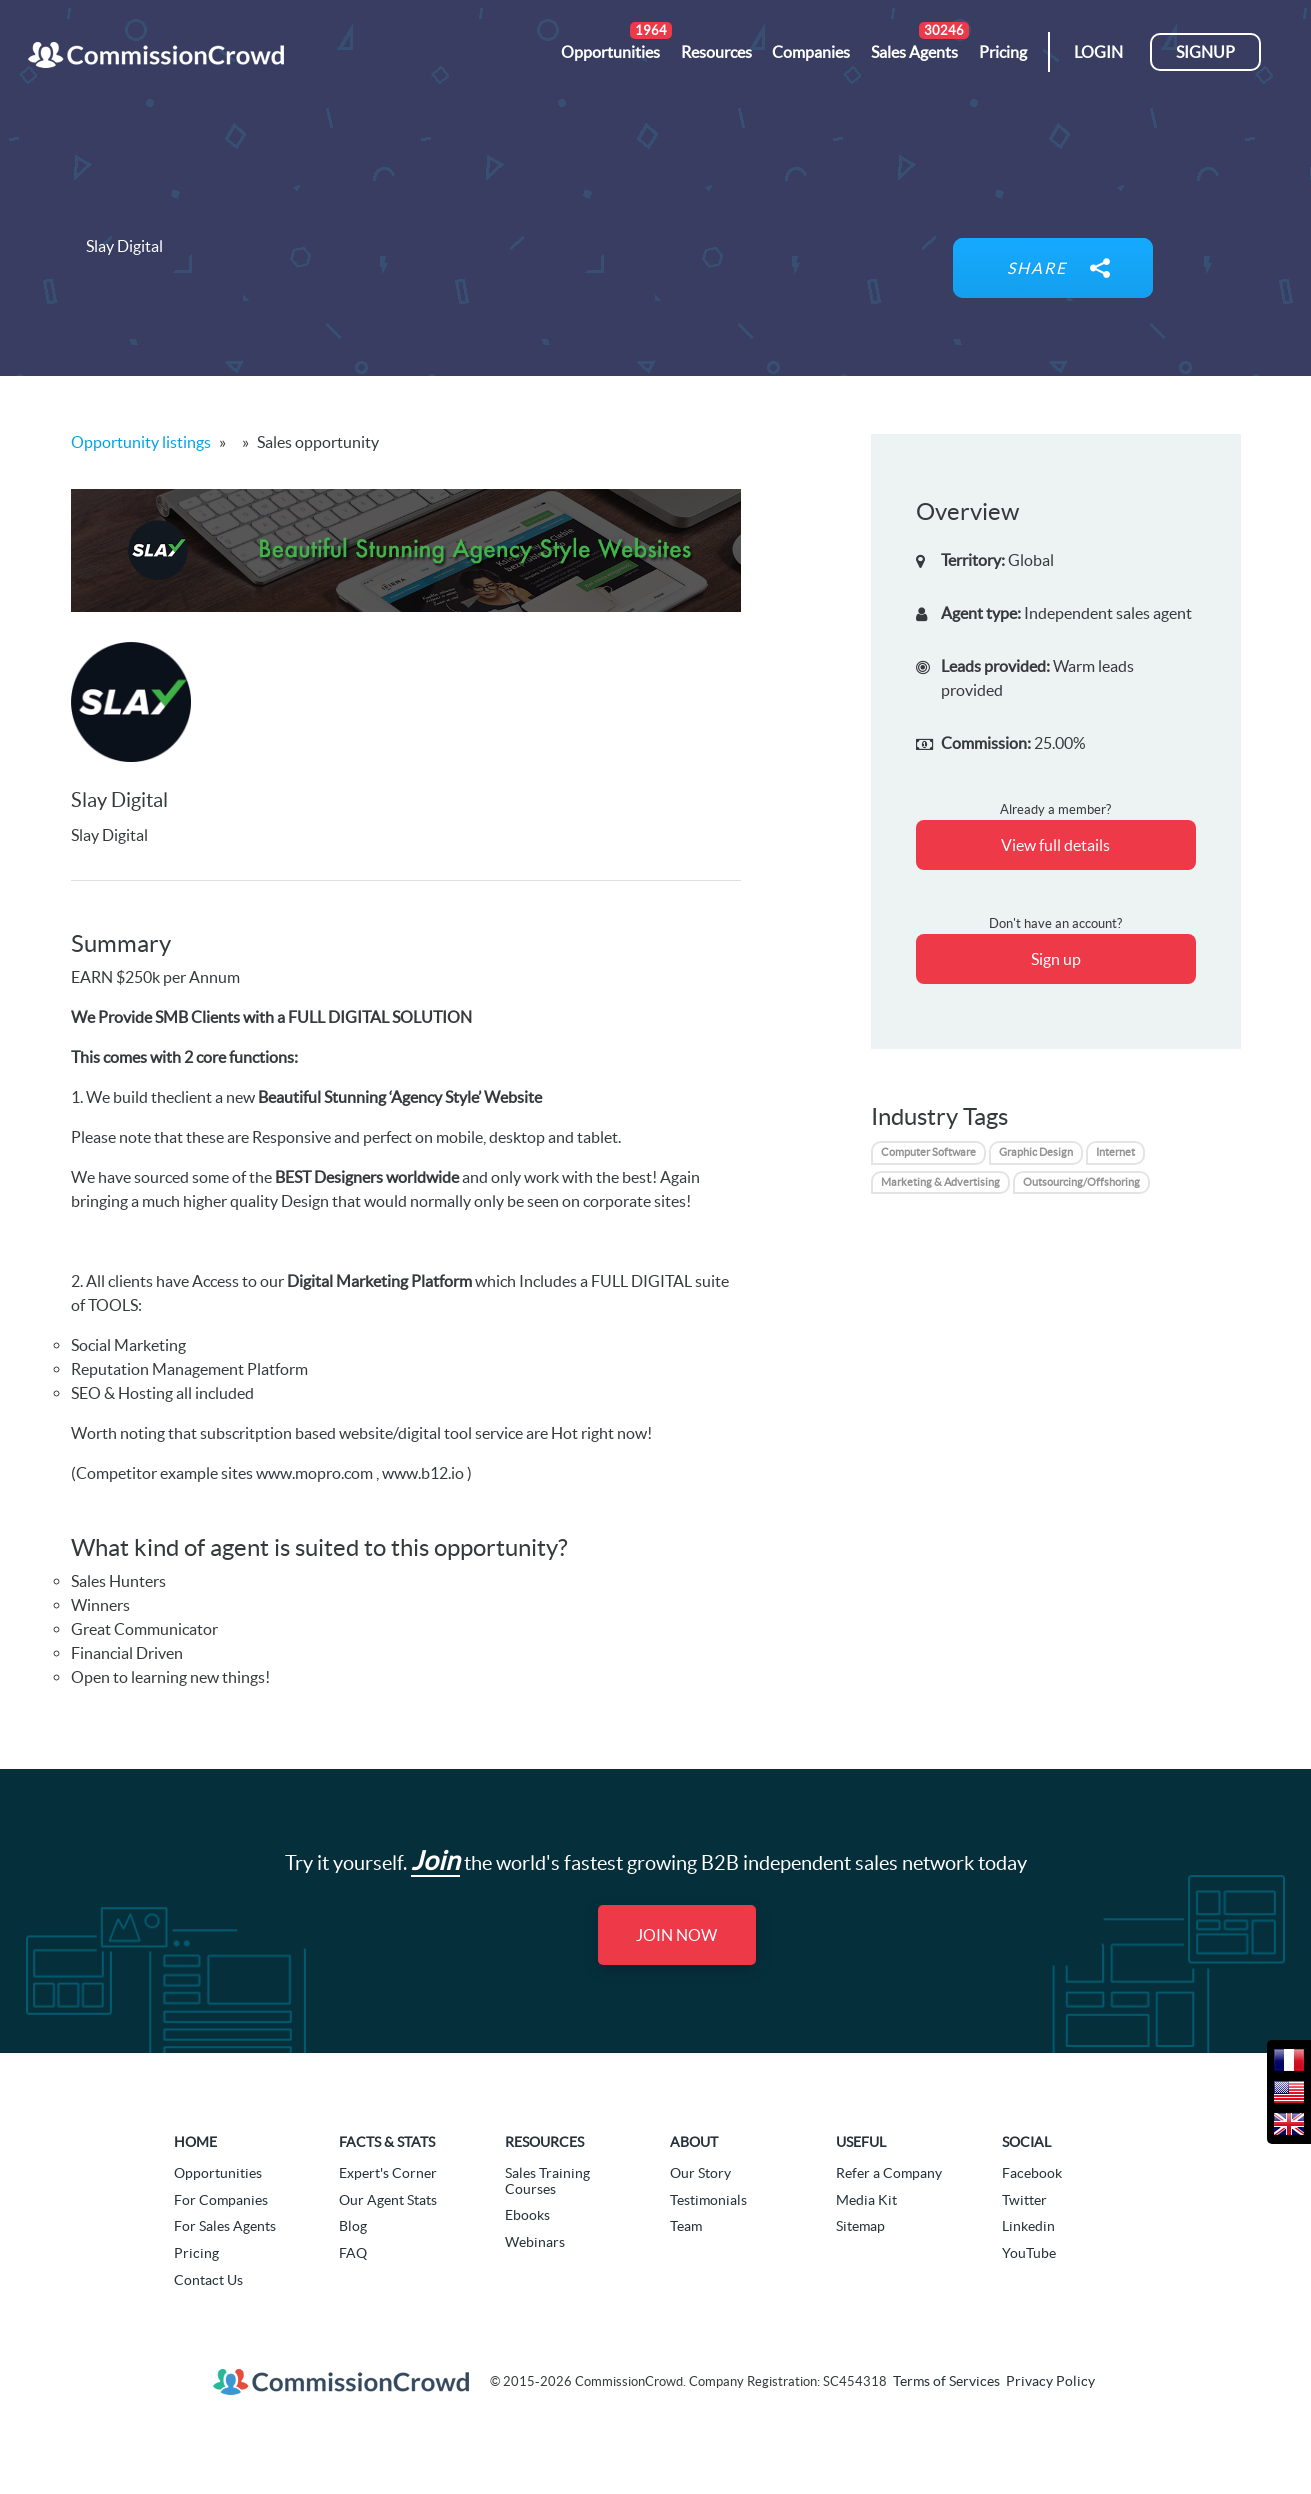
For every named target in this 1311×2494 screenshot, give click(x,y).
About (694, 2142)
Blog (353, 2226)
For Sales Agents (225, 2226)
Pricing (196, 2253)
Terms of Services (946, 2381)
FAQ (353, 2253)
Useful (861, 2142)
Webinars (535, 2242)
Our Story (700, 2173)
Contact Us (208, 2280)
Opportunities (218, 2173)
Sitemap (860, 2226)
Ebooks (527, 2215)
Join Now (676, 1935)
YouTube (1029, 2253)
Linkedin (1028, 2226)
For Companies (221, 2200)
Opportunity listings (141, 442)
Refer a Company (889, 2173)
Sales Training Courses (547, 2180)
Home (195, 2142)
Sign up (1056, 959)
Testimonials (708, 2200)
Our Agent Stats (388, 2200)
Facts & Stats (387, 2142)
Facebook (1032, 2173)
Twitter (1024, 2200)
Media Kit (866, 2200)
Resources (544, 2142)
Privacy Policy (1050, 2381)
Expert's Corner (388, 2173)
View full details (1055, 845)
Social (1026, 2142)
